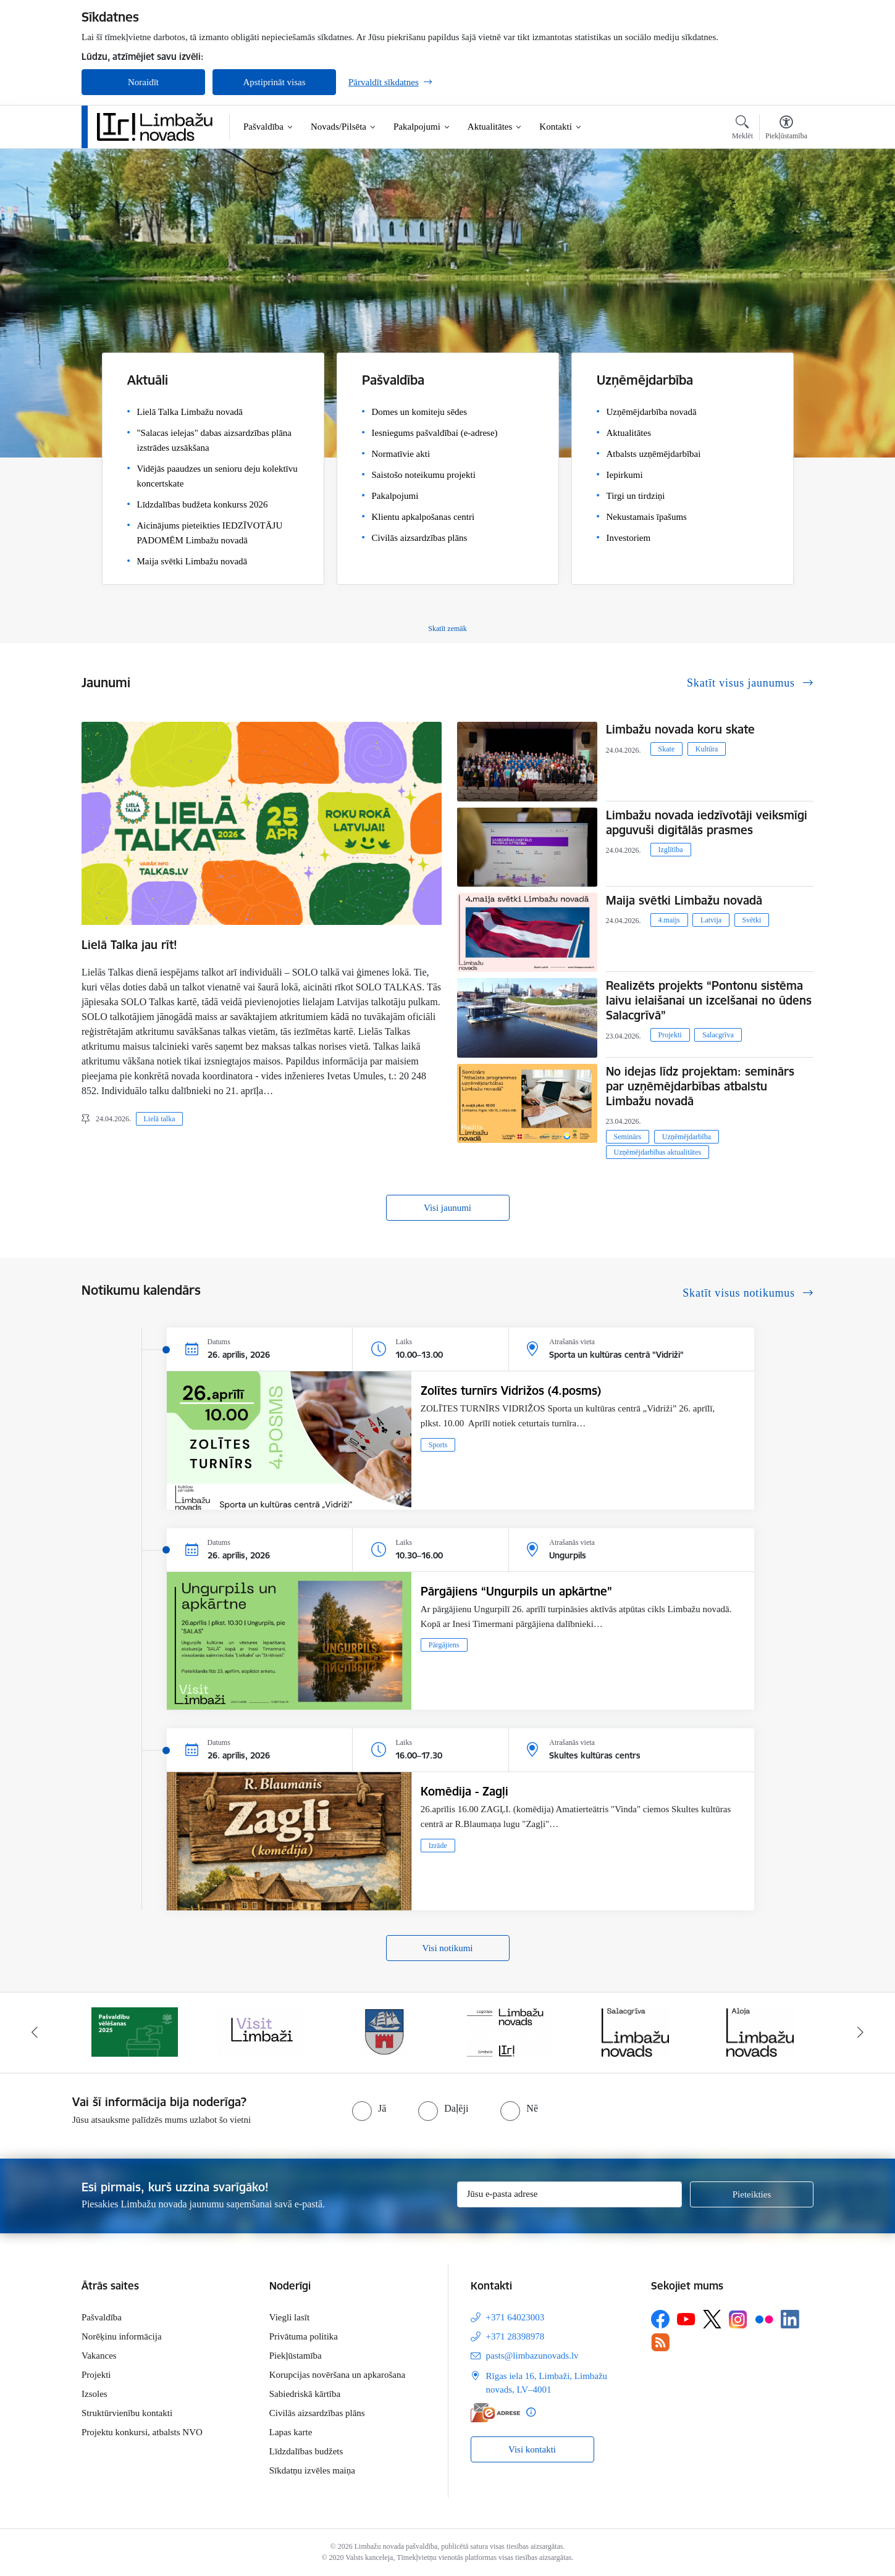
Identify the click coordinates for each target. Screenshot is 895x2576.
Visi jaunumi (447, 1208)
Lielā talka (159, 1118)
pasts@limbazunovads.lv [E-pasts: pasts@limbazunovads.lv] (532, 2356)
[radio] (369, 2108)
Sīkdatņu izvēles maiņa (312, 2470)
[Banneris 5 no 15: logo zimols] (635, 2031)
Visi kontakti (532, 2449)
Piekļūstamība (295, 2356)
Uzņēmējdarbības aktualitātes (658, 1152)
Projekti (670, 1035)
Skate (666, 749)
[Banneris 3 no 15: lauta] (385, 2031)
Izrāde (438, 1845)
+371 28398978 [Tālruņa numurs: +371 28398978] (515, 2336)
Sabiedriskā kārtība (304, 2394)
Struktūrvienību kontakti (127, 2413)
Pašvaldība (102, 2317)
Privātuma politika (303, 2336)
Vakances (99, 2356)
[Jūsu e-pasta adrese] (570, 2194)
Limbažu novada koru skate (682, 729)
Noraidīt (143, 82)
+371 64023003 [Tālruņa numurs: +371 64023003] (515, 2317)
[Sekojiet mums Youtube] (686, 2318)
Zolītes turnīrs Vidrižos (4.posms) (511, 1390)
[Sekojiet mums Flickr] (764, 2318)
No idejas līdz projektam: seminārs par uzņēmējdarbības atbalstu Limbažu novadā (700, 1086)
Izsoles (94, 2394)
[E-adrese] (495, 2412)
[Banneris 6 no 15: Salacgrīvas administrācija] (760, 2031)
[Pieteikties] (751, 2194)
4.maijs (669, 920)
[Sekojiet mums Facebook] (660, 2319)
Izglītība (670, 849)
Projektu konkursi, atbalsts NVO (142, 2432)
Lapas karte (291, 2432)
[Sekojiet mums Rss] (660, 2342)
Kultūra (706, 749)
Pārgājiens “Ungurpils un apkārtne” (516, 1591)
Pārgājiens (444, 1645)
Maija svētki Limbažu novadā (684, 900)
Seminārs (628, 1136)
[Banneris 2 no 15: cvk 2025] (260, 2031)
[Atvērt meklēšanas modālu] (742, 129)
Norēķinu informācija (122, 2336)
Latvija (710, 920)
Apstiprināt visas (274, 82)
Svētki (752, 920)
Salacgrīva (718, 1035)
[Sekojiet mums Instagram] (738, 2319)
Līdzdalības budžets (306, 2451)
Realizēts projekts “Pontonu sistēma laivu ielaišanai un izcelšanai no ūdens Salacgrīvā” (709, 1000)
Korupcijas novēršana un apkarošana (337, 2375)
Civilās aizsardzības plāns (317, 2413)
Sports (438, 1445)
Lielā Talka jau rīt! (129, 944)
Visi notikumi (447, 1948)
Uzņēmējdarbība (686, 1136)
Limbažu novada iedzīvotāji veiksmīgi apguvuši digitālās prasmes (706, 822)
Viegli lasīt (289, 2317)
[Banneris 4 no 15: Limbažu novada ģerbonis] (510, 2031)
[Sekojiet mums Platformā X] (712, 2319)
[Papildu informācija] (531, 2412)
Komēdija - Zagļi (464, 1791)
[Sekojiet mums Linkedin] (790, 2319)
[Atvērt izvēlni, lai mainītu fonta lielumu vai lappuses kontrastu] (786, 129)
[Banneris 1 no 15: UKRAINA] (135, 2031)
